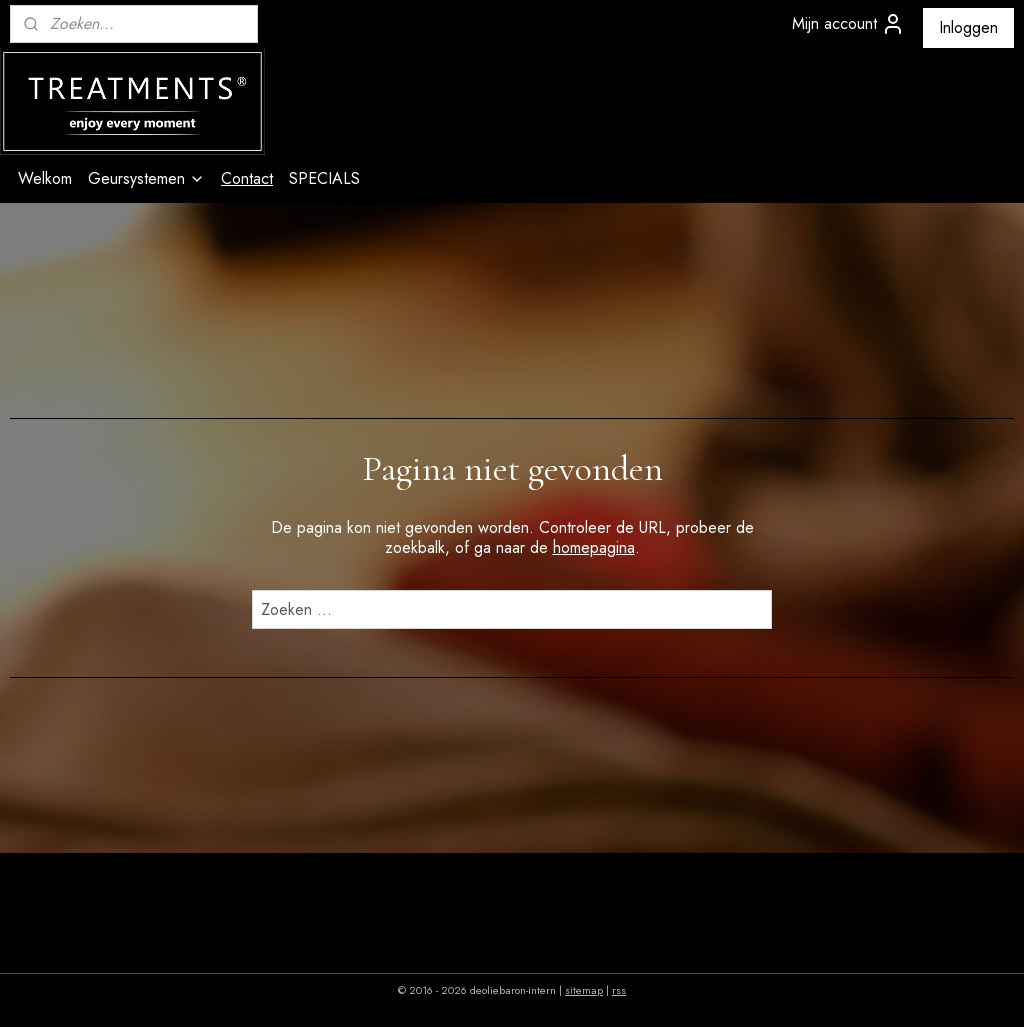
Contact (247, 178)
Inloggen (968, 27)
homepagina (594, 547)
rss (619, 990)
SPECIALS (324, 178)
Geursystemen (146, 178)
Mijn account (848, 24)
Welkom (45, 178)
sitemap (584, 990)
